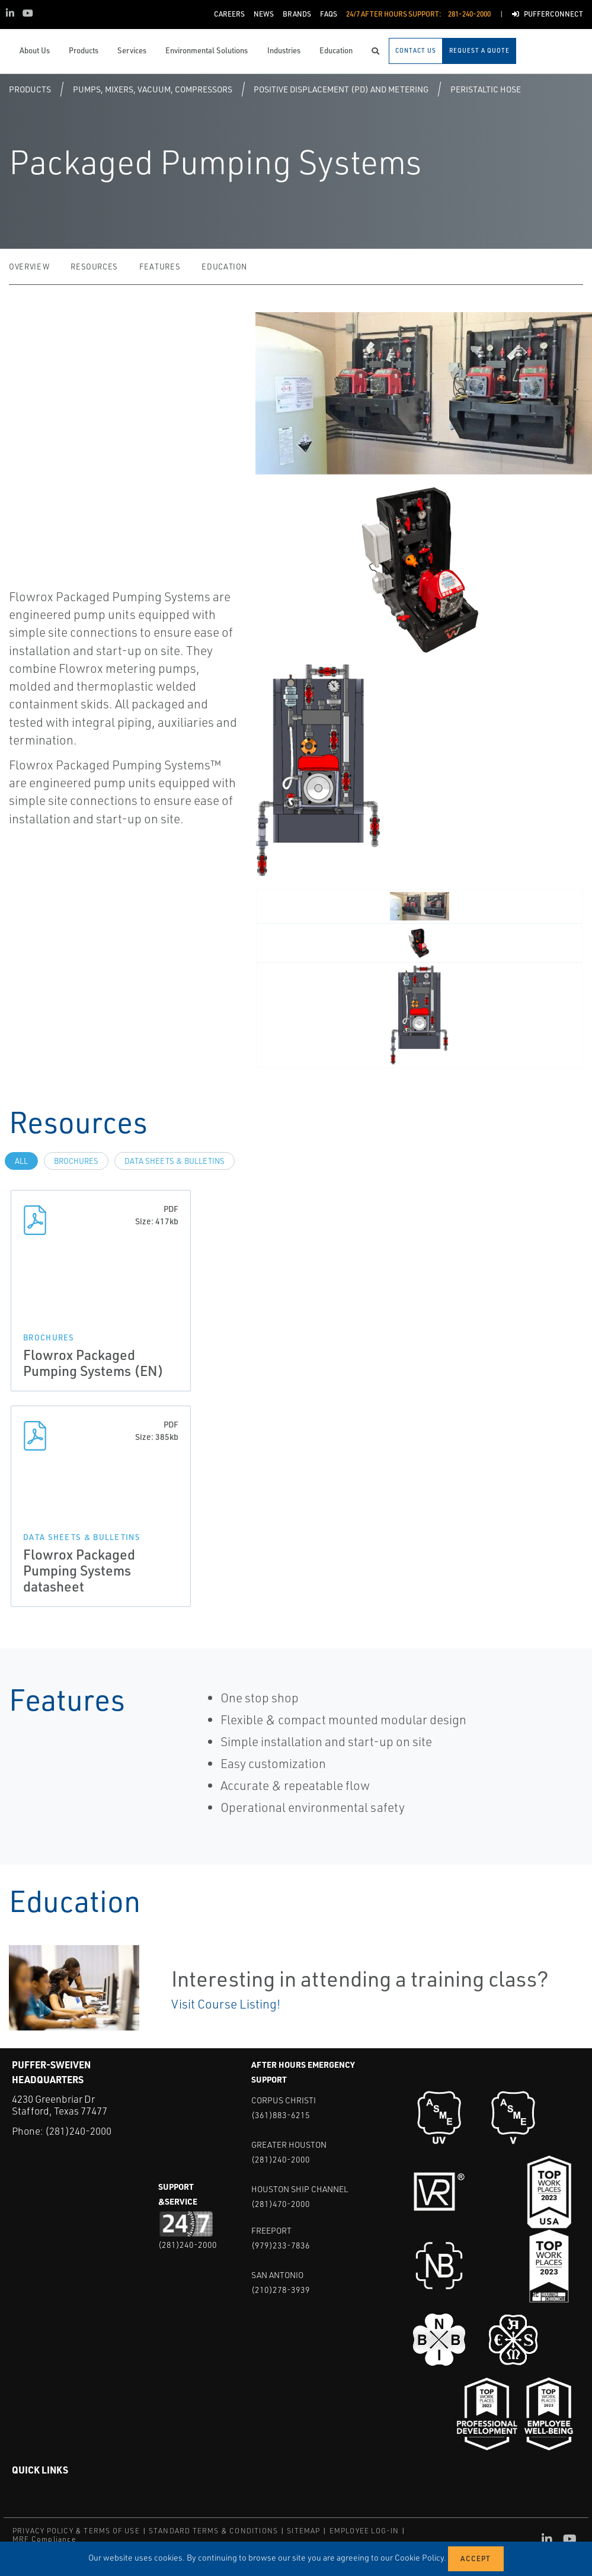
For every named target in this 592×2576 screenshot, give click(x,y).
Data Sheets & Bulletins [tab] (174, 1161)
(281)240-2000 (78, 2131)
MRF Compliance (44, 2539)
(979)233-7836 (280, 2245)
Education (224, 266)
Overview (29, 266)
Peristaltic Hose (485, 89)
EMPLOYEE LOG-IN (364, 2530)
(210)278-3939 (280, 2290)
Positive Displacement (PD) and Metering (341, 89)
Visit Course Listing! (225, 2004)
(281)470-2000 (280, 2204)
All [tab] (21, 1161)
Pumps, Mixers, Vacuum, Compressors (152, 89)
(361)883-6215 (280, 2115)
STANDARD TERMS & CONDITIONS (213, 2530)
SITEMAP (303, 2530)
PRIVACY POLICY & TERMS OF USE (76, 2530)
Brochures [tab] (76, 1161)
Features (159, 266)
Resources (94, 266)
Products (30, 89)
